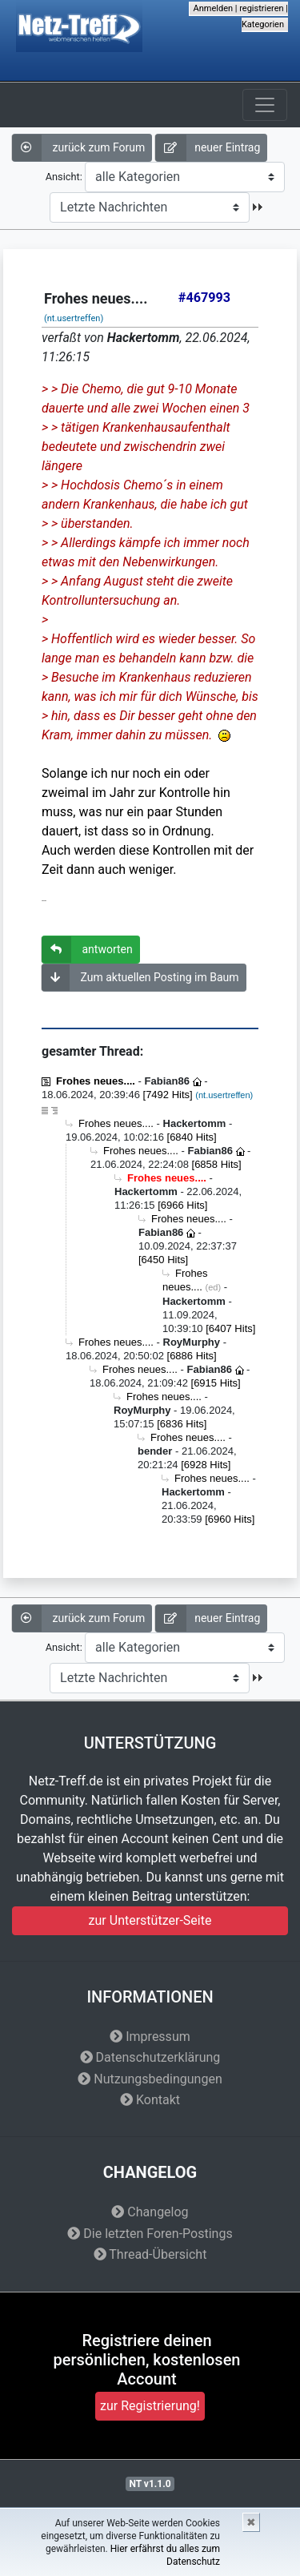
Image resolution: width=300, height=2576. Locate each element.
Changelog (149, 2212)
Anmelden (214, 8)
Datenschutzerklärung (150, 2057)
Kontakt (150, 2099)
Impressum (150, 2036)
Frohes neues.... (95, 1081)
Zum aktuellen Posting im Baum (140, 977)
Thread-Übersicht (150, 2254)
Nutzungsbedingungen (150, 2079)
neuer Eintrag (207, 148)
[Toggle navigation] (264, 105)
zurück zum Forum (78, 148)
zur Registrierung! (150, 2405)
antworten (87, 949)
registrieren (261, 8)
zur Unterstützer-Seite (150, 1920)
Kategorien (263, 24)
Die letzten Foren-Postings (149, 2233)
